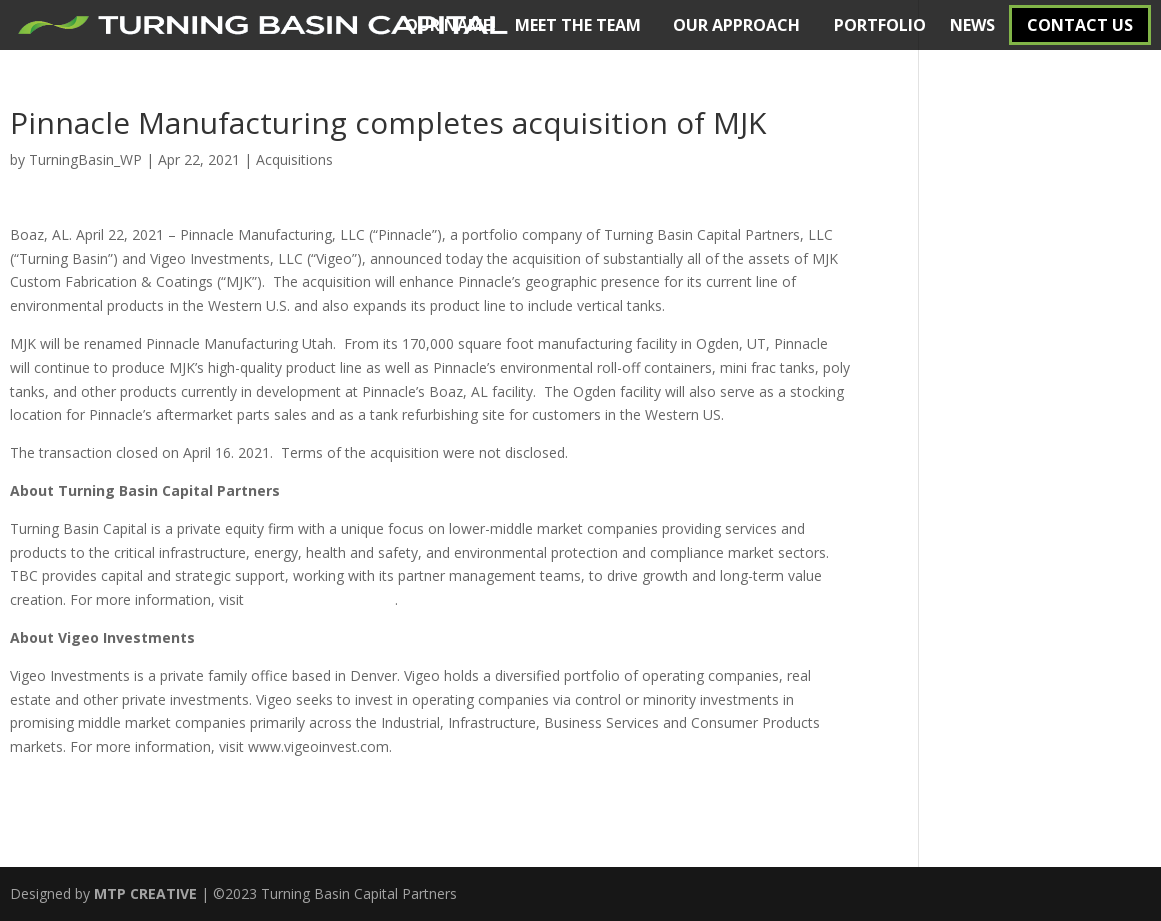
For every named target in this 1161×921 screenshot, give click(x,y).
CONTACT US (1080, 25)
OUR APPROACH (736, 25)
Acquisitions (294, 159)
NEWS (972, 25)
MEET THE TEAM (578, 25)
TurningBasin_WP (85, 159)
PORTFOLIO (880, 25)
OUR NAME (448, 25)
